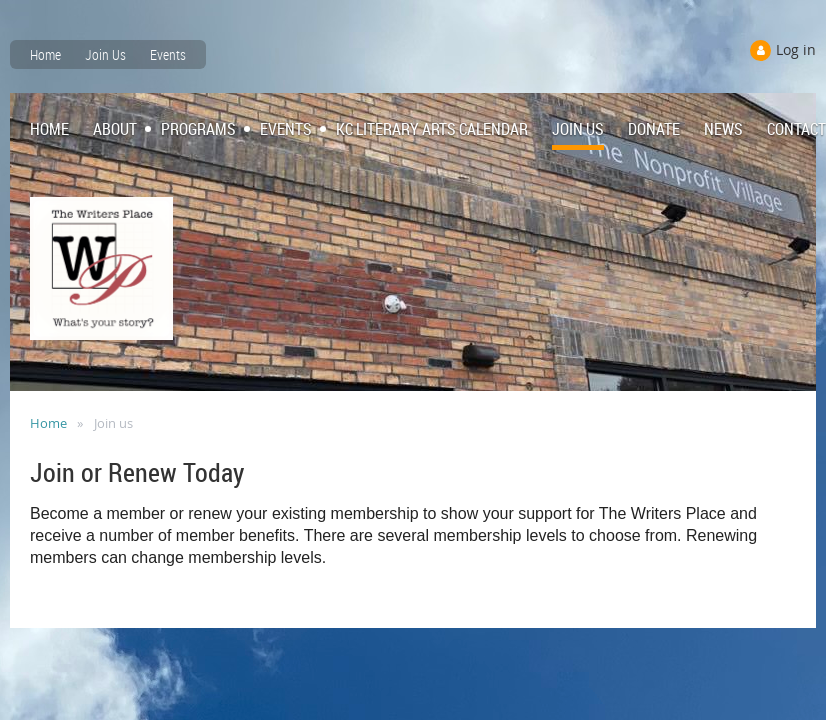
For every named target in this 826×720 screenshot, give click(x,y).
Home (45, 54)
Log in (796, 49)
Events (168, 54)
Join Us (105, 54)
